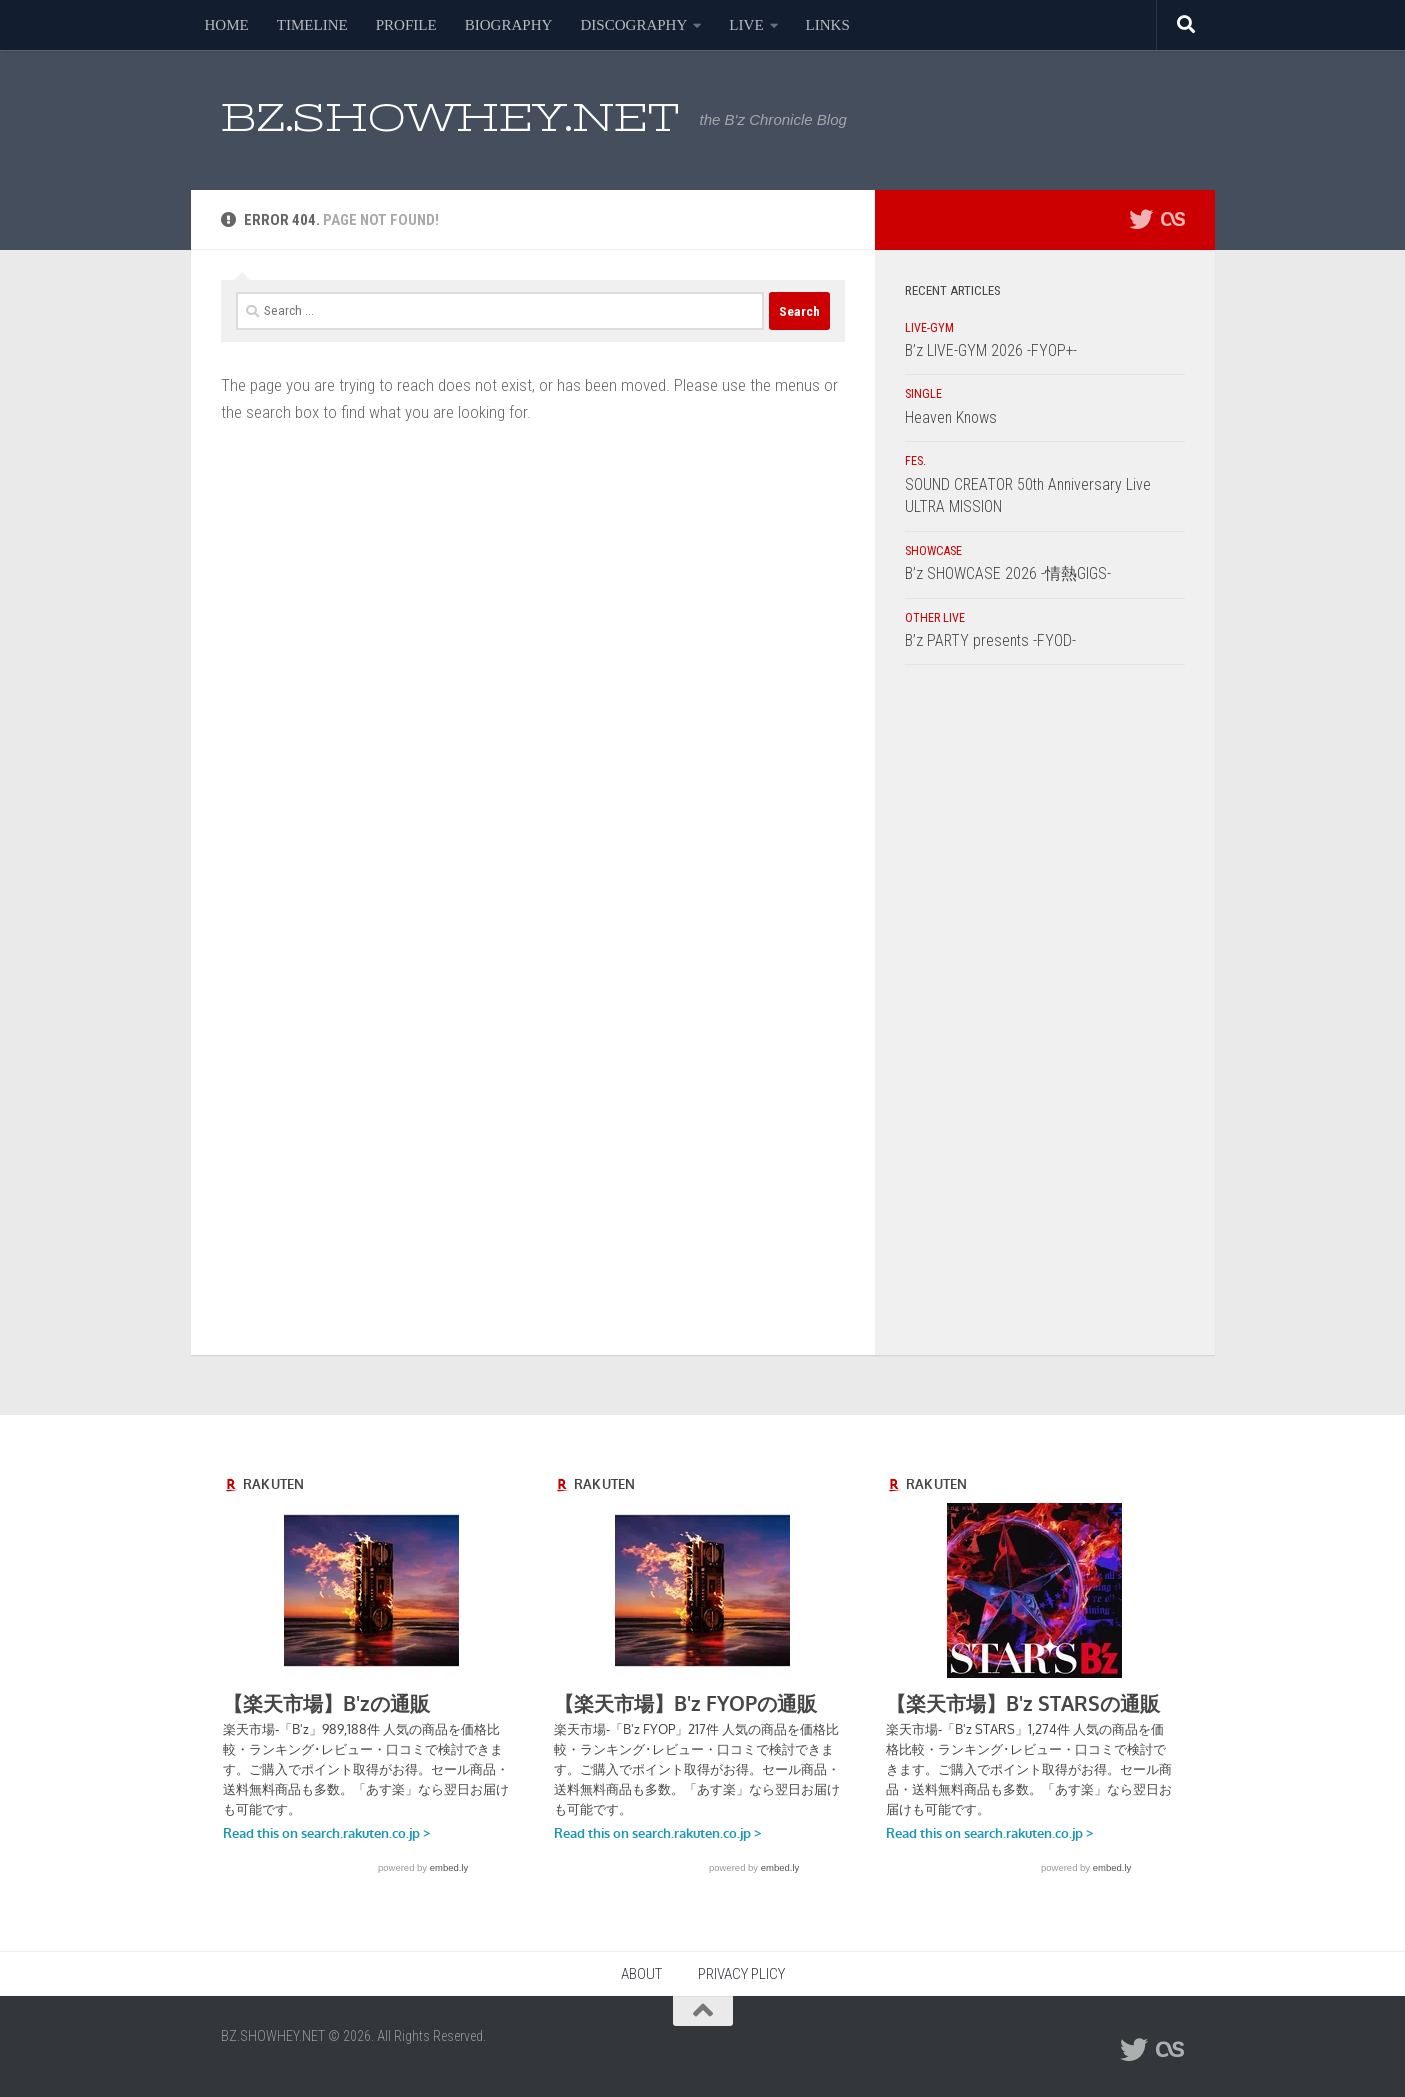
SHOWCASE (933, 551)
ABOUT (641, 1974)
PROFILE (406, 25)
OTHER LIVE (935, 618)
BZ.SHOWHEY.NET (450, 117)
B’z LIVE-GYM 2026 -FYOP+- (991, 350)
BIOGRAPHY (509, 25)
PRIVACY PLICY (741, 1974)
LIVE (746, 25)
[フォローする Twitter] (1141, 219)
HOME (227, 25)
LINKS (828, 25)
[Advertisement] (1045, 1015)
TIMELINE (312, 25)
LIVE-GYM (929, 328)
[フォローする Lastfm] (1173, 219)
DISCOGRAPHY (633, 25)
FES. (915, 461)
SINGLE (923, 394)
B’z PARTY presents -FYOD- (990, 640)
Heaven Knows (951, 417)
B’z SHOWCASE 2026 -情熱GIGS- (1008, 573)
